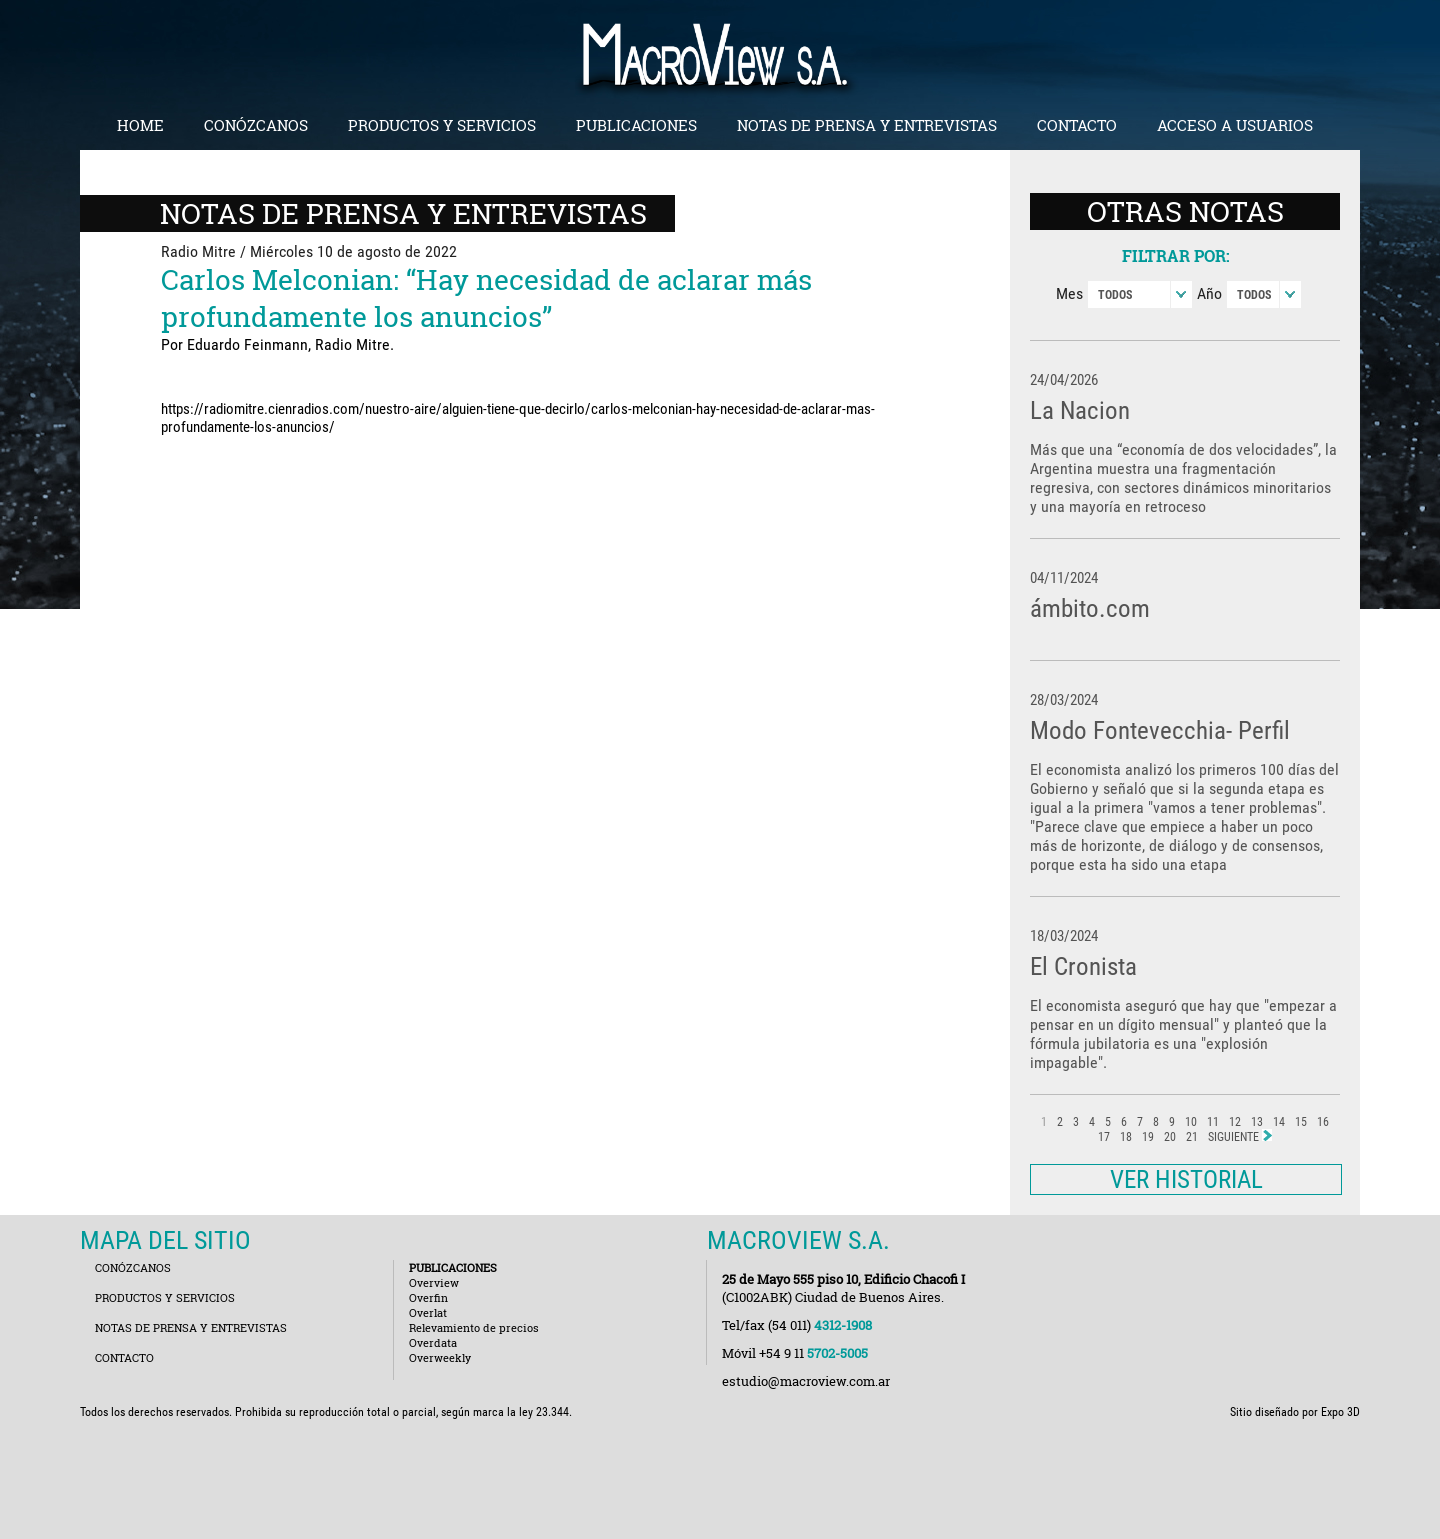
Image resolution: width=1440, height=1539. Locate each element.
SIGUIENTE (1240, 1136)
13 (1257, 1122)
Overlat (428, 1312)
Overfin (428, 1297)
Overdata (433, 1342)
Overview (434, 1282)
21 (1192, 1137)
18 (1126, 1137)
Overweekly (440, 1357)
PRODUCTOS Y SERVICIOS (442, 125)
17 (1104, 1137)
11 (1213, 1122)
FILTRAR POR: (1176, 255)
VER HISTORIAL (1186, 1179)
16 (1323, 1122)
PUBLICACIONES (636, 125)
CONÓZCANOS (256, 125)
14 (1279, 1122)
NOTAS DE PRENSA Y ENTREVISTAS (867, 125)
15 (1301, 1122)
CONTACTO (1077, 125)
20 (1170, 1137)
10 (1191, 1122)
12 (1235, 1122)
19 (1148, 1137)
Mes (1069, 293)
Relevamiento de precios (474, 1327)
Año (1209, 293)
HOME (140, 125)
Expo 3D (1340, 1412)
